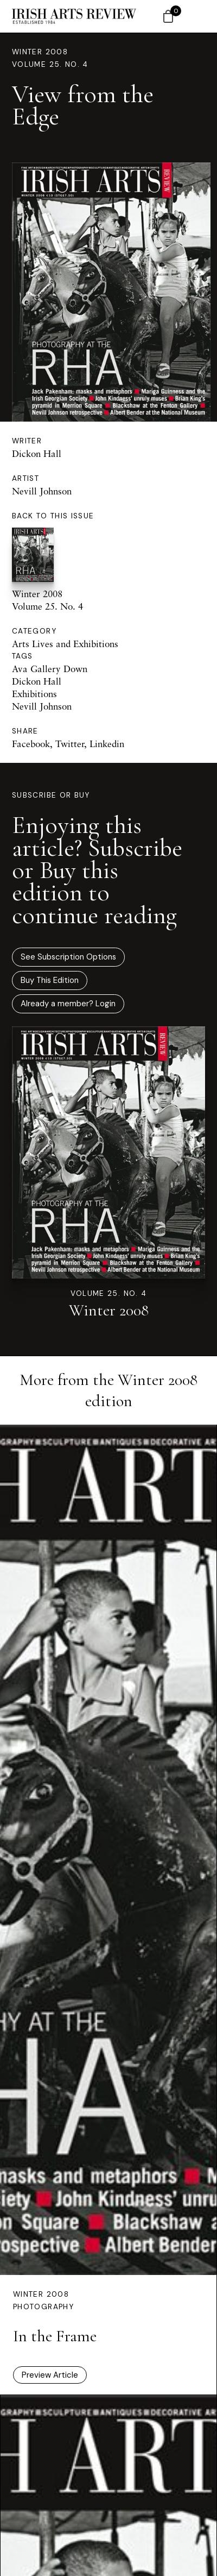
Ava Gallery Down (49, 668)
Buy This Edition (50, 980)
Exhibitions (34, 693)
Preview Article (50, 2375)
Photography (43, 2306)
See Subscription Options (68, 956)
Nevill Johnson (42, 491)
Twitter (69, 743)
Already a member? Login (68, 1003)
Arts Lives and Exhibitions (65, 643)
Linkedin (107, 743)
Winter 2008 (40, 52)
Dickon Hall (36, 453)
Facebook (31, 743)
